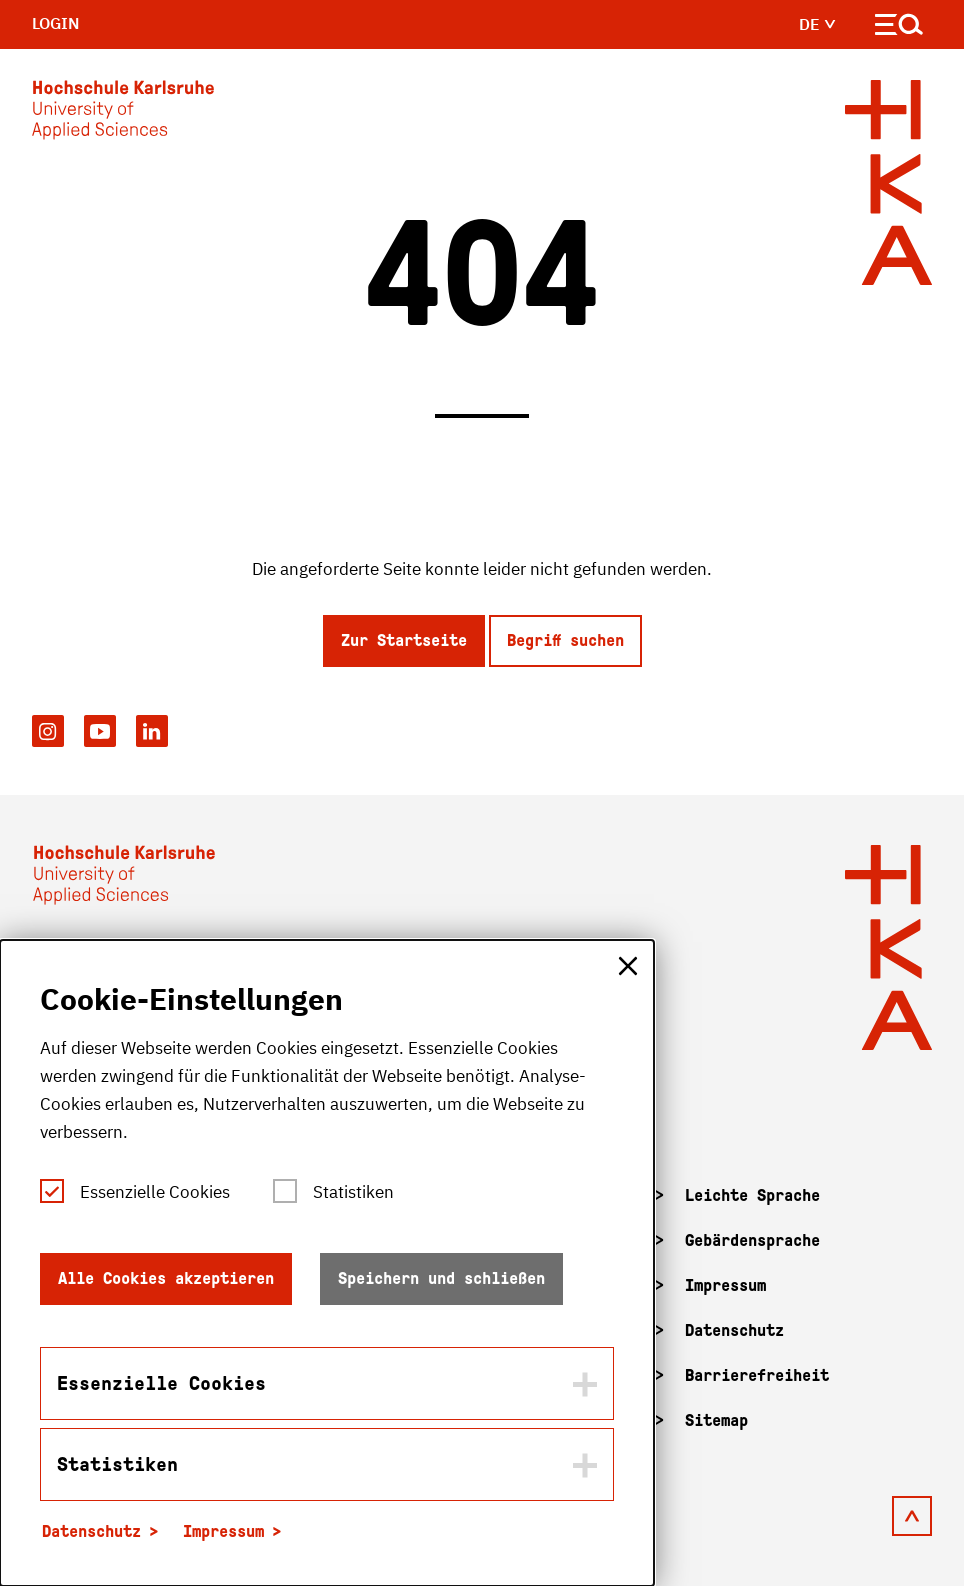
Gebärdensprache (752, 1240)
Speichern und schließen (441, 1278)
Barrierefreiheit (757, 1375)
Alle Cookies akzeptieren (166, 1278)
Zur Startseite (404, 640)
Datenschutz (734, 1330)
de (817, 24)
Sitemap (716, 1420)
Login (56, 23)
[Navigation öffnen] (899, 28)
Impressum (725, 1285)
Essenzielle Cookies (155, 1192)
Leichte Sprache (752, 1195)
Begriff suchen (565, 640)
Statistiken (353, 1192)
